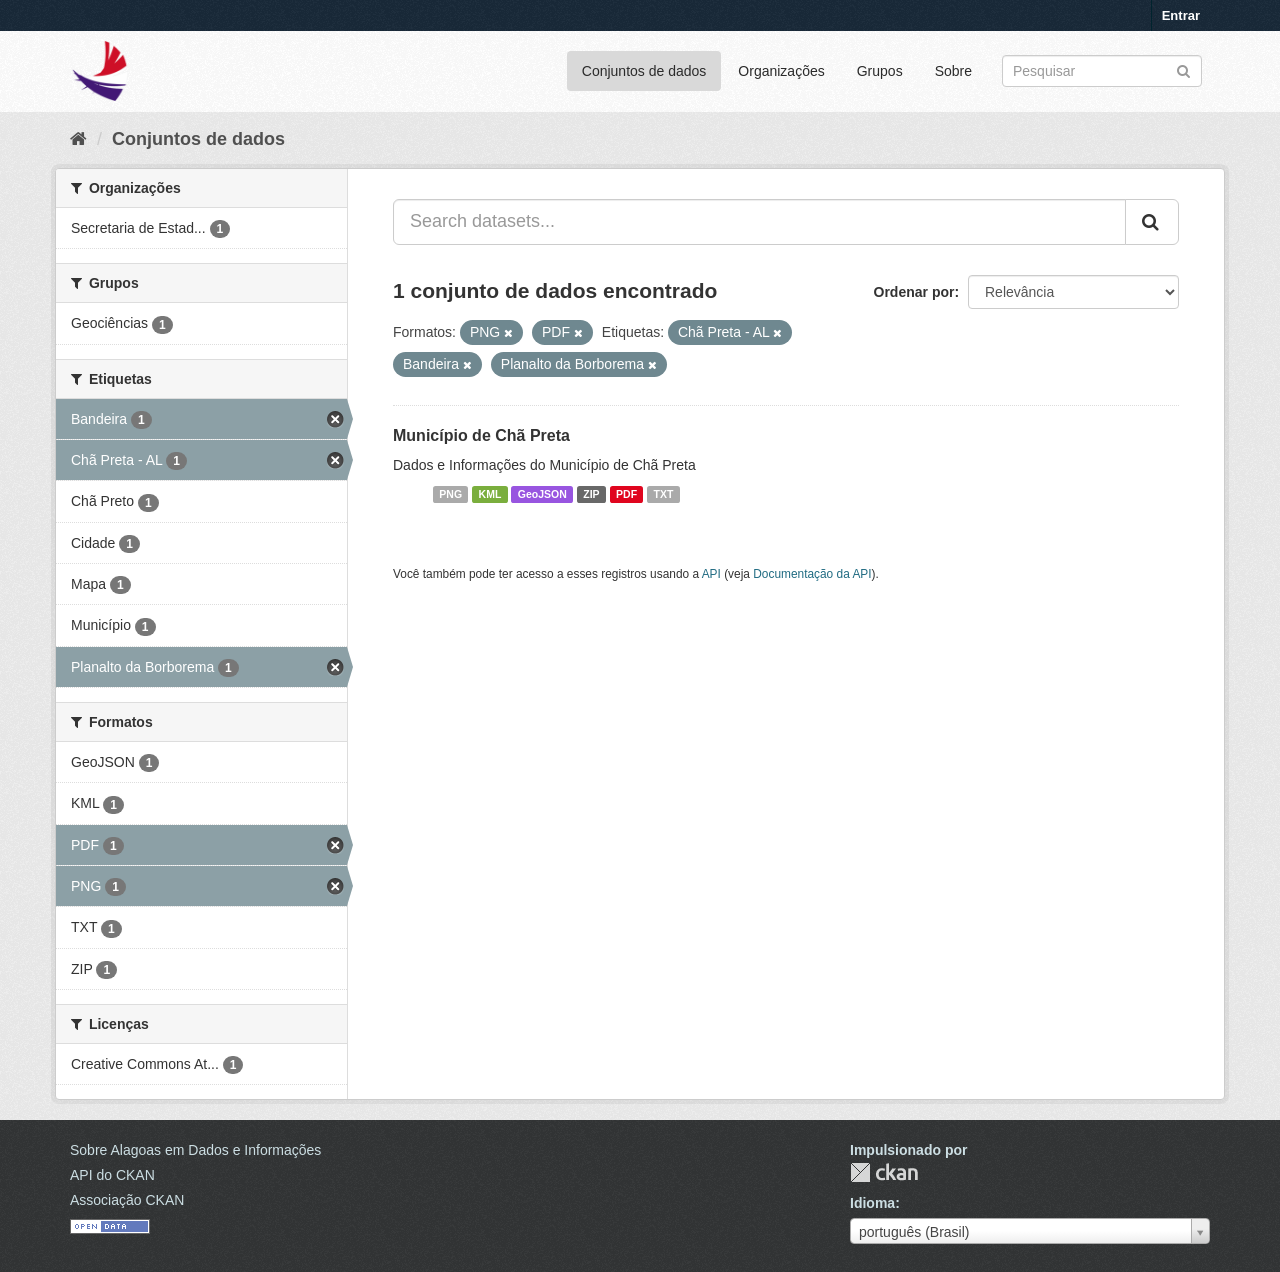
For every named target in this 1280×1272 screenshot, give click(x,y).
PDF (626, 494)
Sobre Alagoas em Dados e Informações (195, 1150)
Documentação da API (812, 574)
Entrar (1181, 15)
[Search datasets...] (759, 222)
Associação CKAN (127, 1200)
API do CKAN (112, 1175)
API (711, 574)
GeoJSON (542, 494)
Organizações (781, 71)
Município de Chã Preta (481, 435)
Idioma (872, 1203)
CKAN (884, 1172)
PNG (450, 494)
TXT (664, 494)
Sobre (953, 71)
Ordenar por (914, 292)
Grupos (880, 71)
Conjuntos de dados (644, 71)
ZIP (591, 494)
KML (490, 494)
